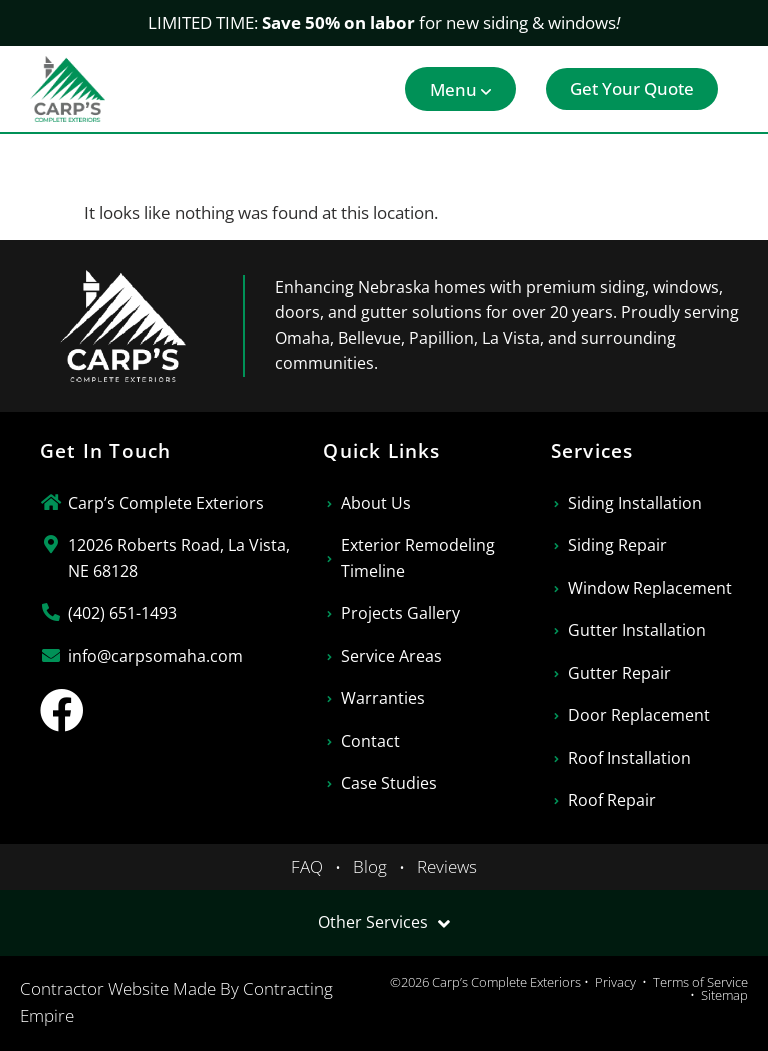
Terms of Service (700, 982)
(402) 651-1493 (122, 613)
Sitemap (724, 995)
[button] (460, 89)
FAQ (307, 866)
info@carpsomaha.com (155, 656)
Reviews (447, 866)
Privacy (615, 982)
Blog (370, 866)
